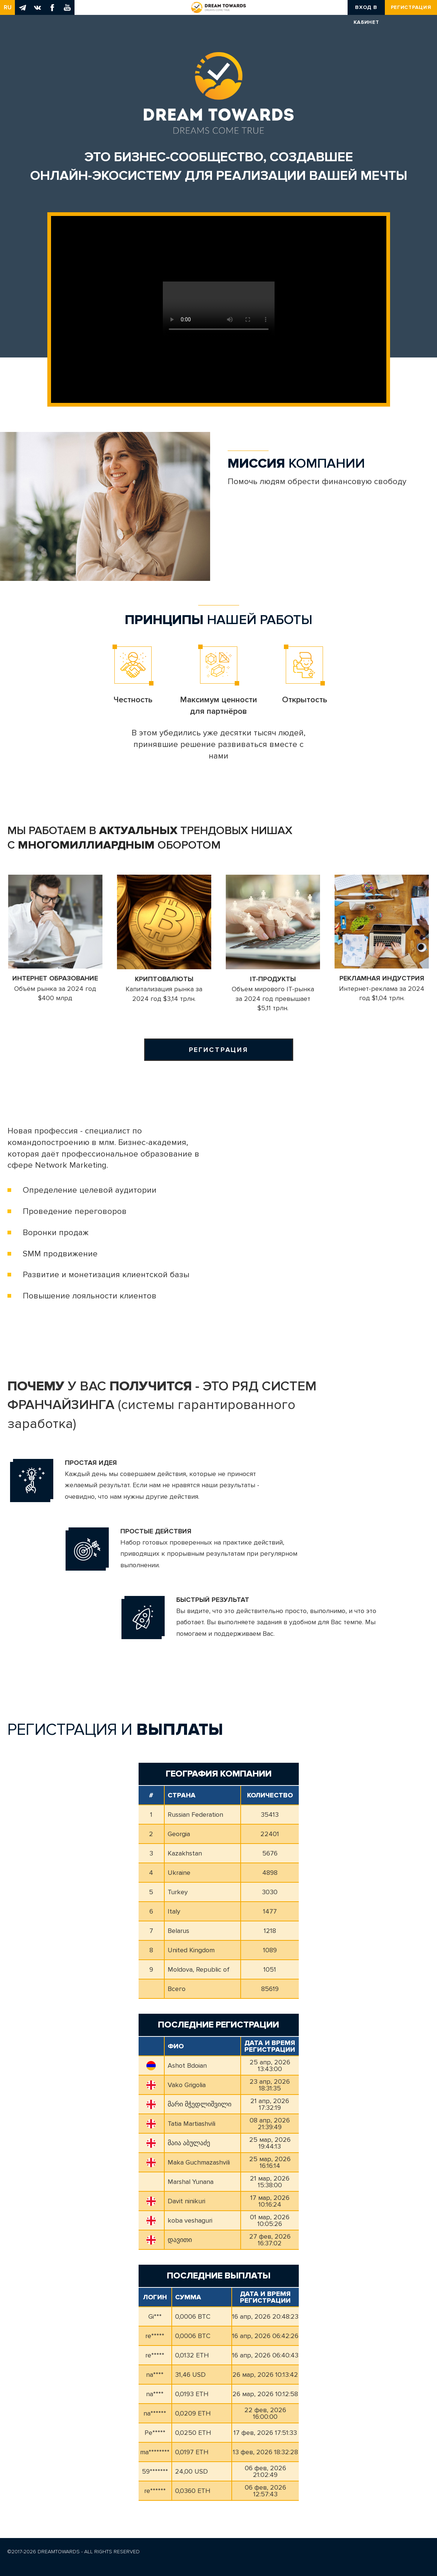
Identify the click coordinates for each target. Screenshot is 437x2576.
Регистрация (411, 7)
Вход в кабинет (366, 9)
